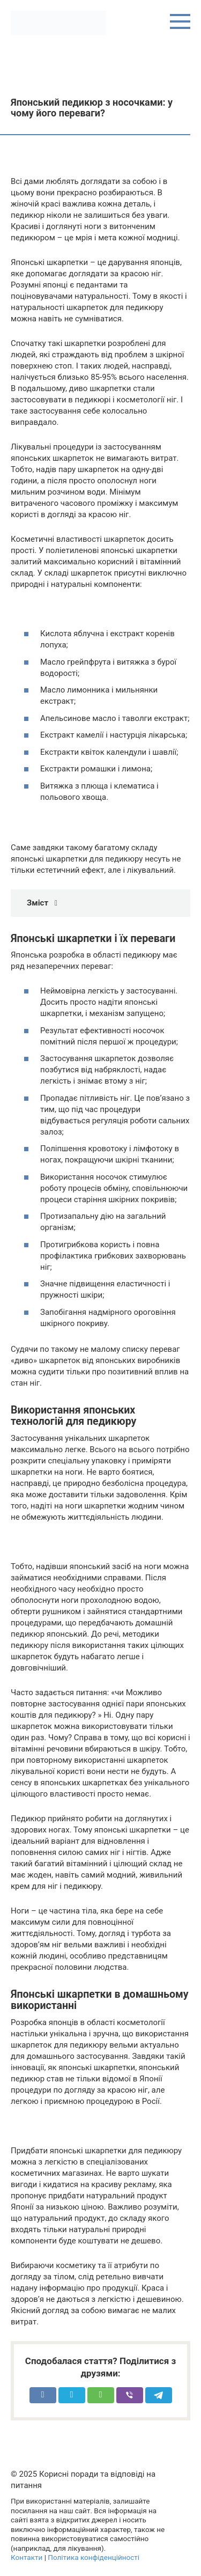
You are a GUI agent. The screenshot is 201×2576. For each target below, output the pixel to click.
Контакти (26, 2557)
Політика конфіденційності (93, 2557)
